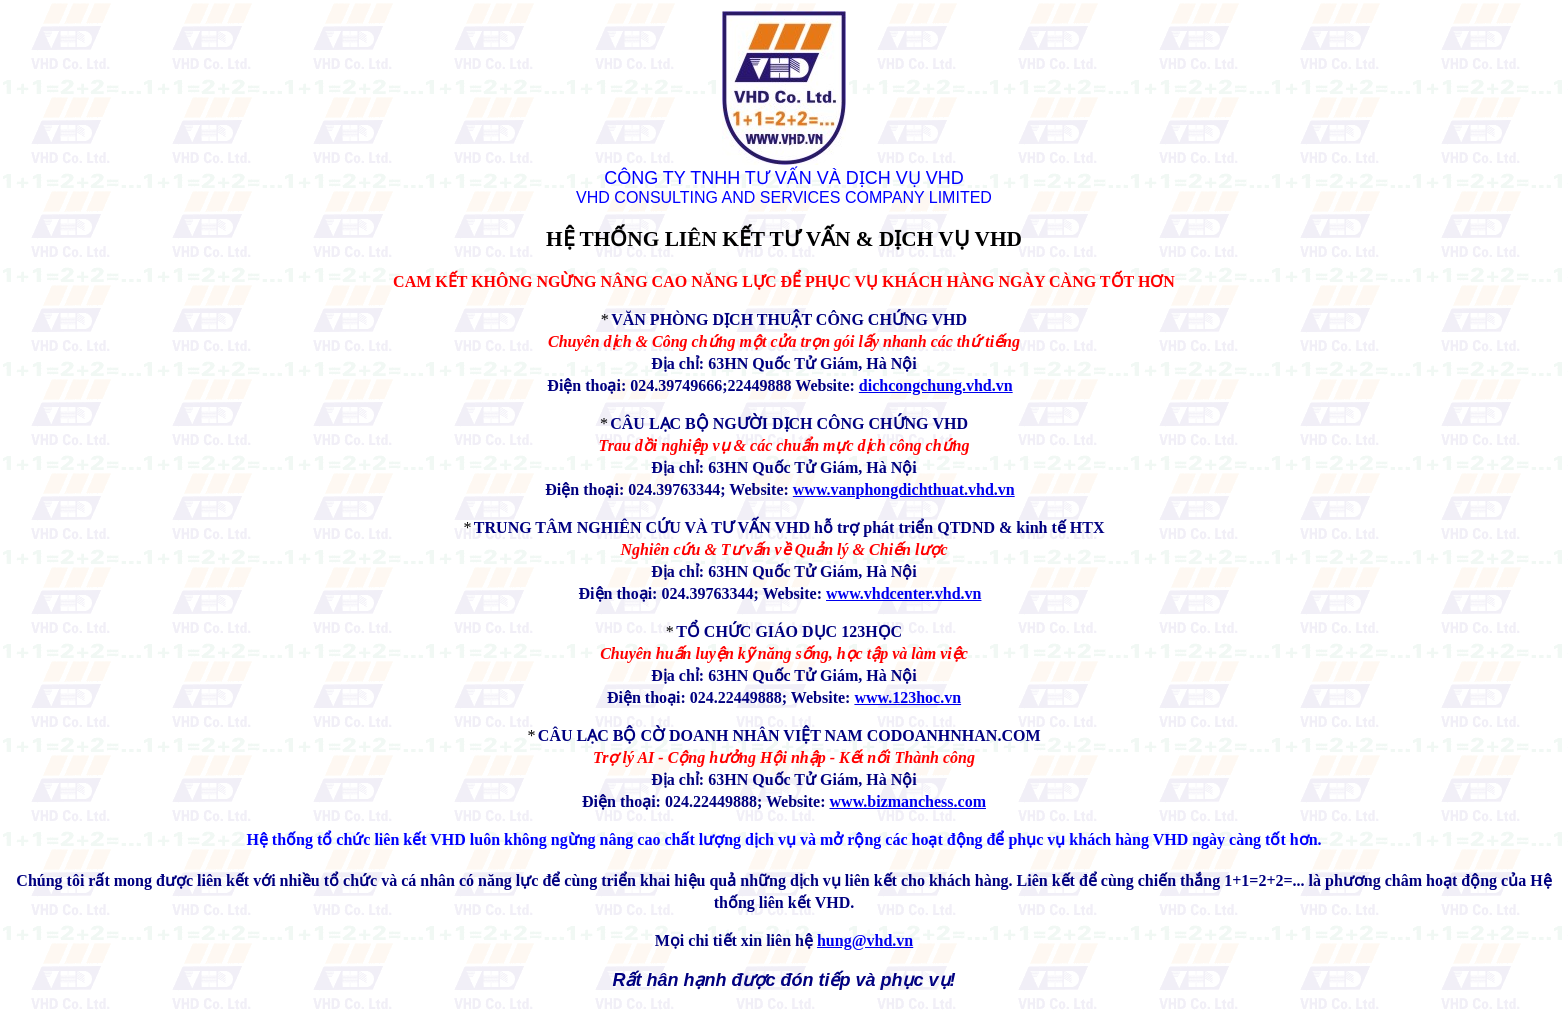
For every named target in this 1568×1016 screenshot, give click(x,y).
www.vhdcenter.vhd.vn (903, 593)
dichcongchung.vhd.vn (936, 385)
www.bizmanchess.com (908, 801)
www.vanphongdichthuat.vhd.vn (904, 489)
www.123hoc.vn (907, 697)
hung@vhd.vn (865, 940)
